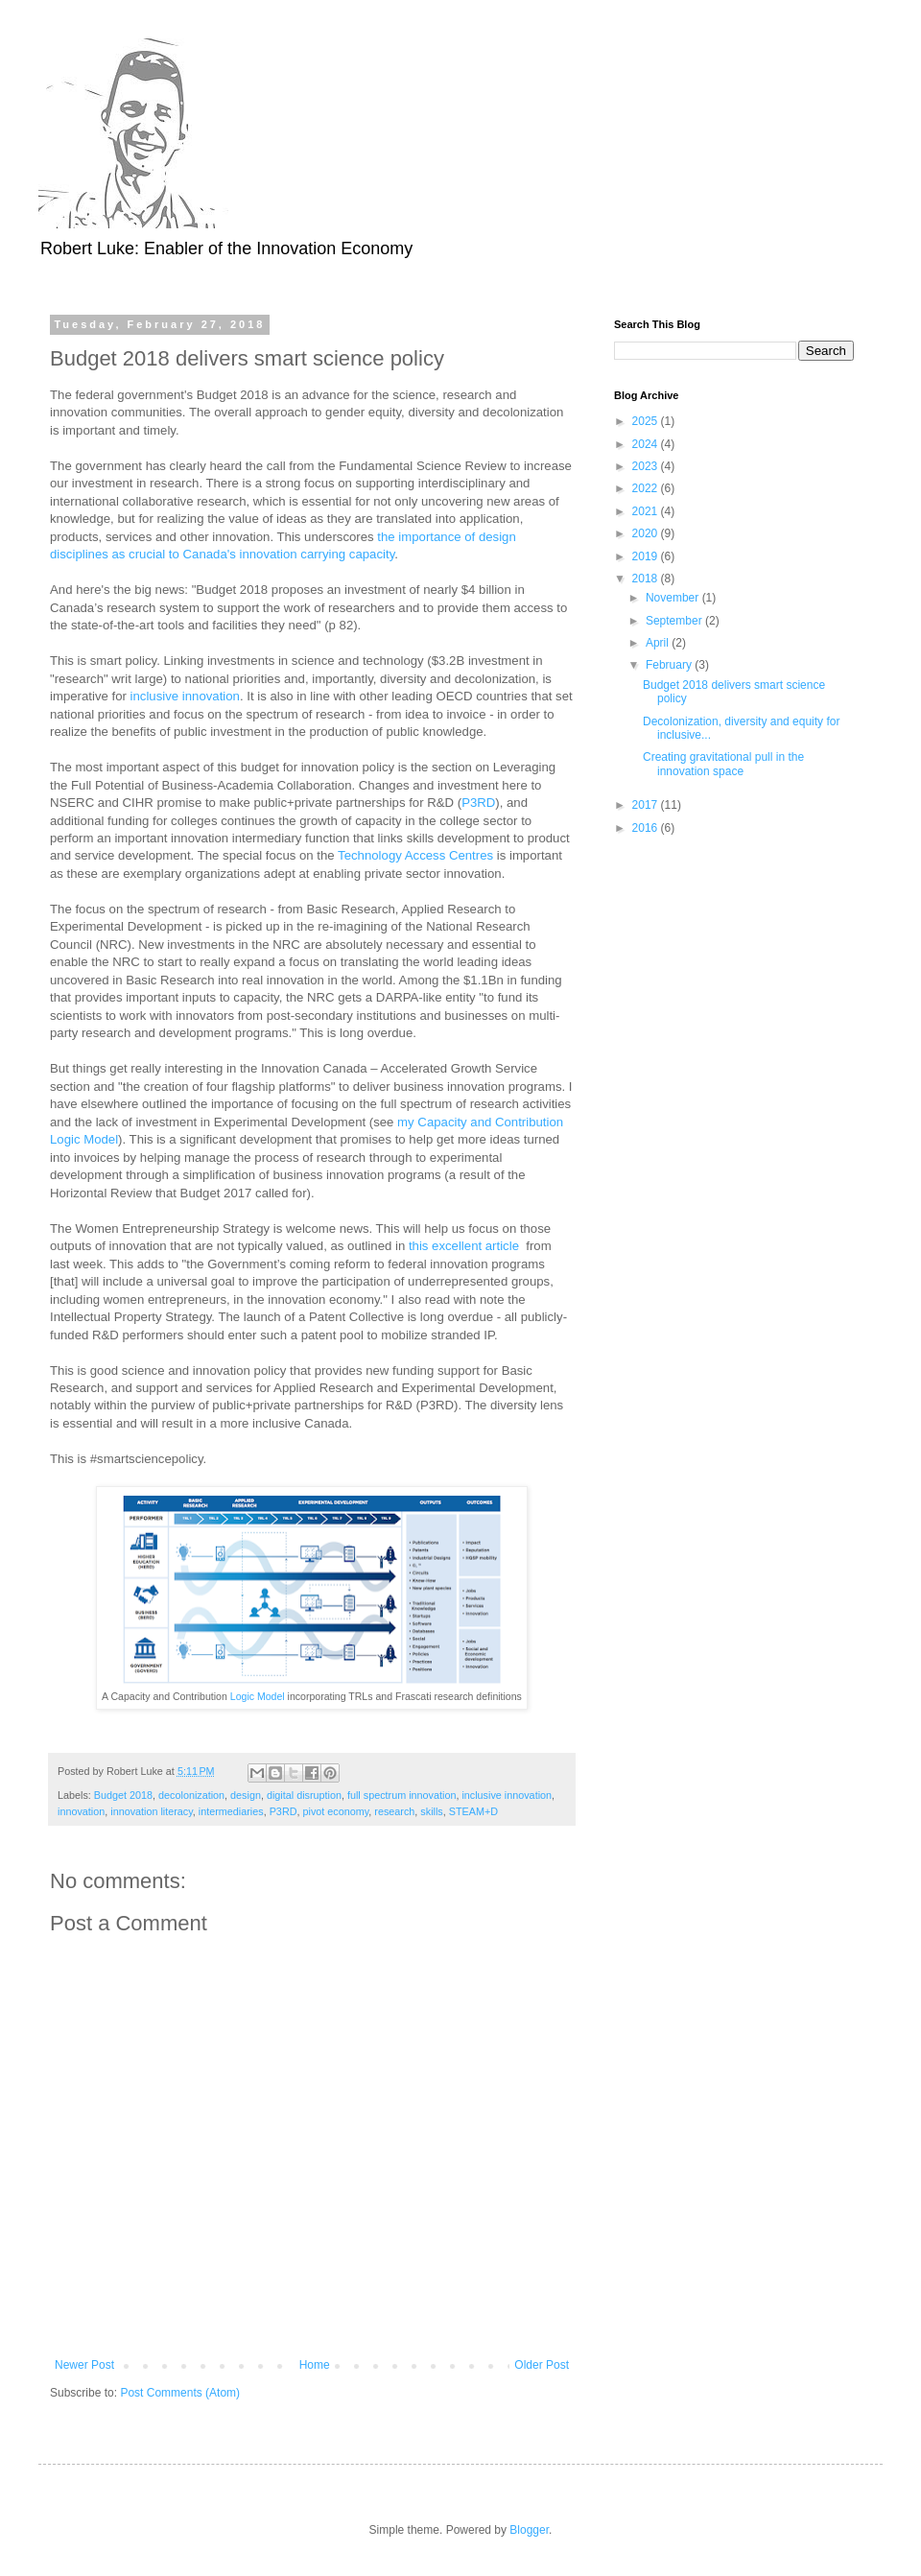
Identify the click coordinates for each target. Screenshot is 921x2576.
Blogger (529, 2530)
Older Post (541, 2365)
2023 (646, 466)
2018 (646, 578)
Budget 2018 (123, 1795)
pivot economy (335, 1811)
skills (431, 1811)
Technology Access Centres (415, 855)
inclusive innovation (185, 696)
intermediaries (231, 1811)
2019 (646, 556)
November (674, 597)
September (675, 620)
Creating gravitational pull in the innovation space (723, 763)
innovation (81, 1811)
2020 (646, 533)
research (394, 1811)
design (245, 1795)
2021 (646, 511)
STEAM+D (473, 1811)
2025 (646, 421)
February (670, 665)
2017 (646, 805)
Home (314, 2365)
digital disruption (304, 1795)
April (659, 643)
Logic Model (257, 1696)
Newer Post (84, 2365)
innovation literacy (151, 1811)
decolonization (191, 1795)
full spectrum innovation (401, 1795)
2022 (646, 488)
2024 (646, 444)
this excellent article (464, 1246)
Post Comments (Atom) (180, 2392)
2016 (646, 828)
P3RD (478, 802)
